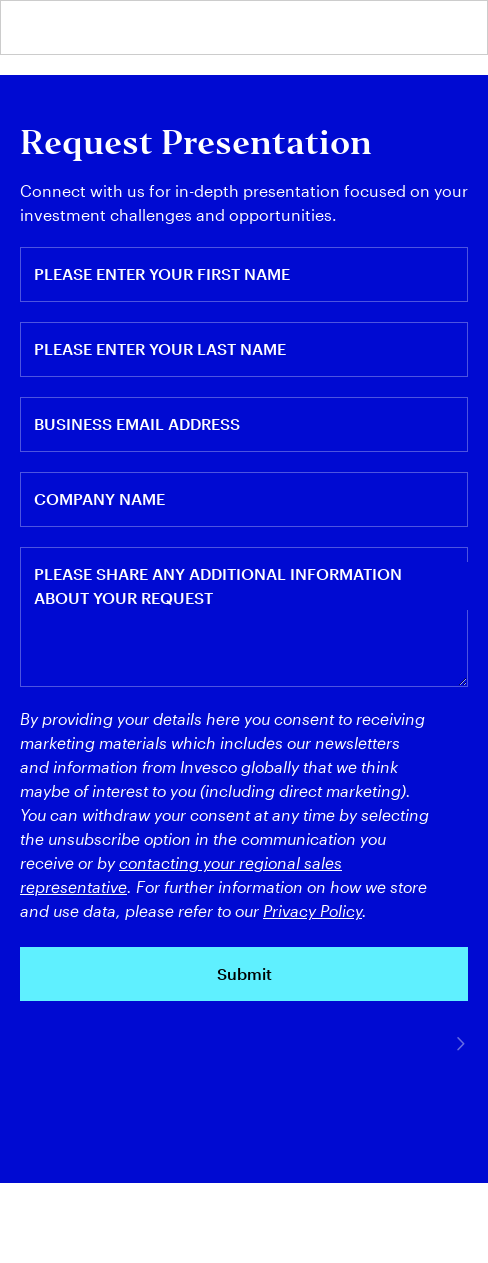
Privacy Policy (312, 910)
